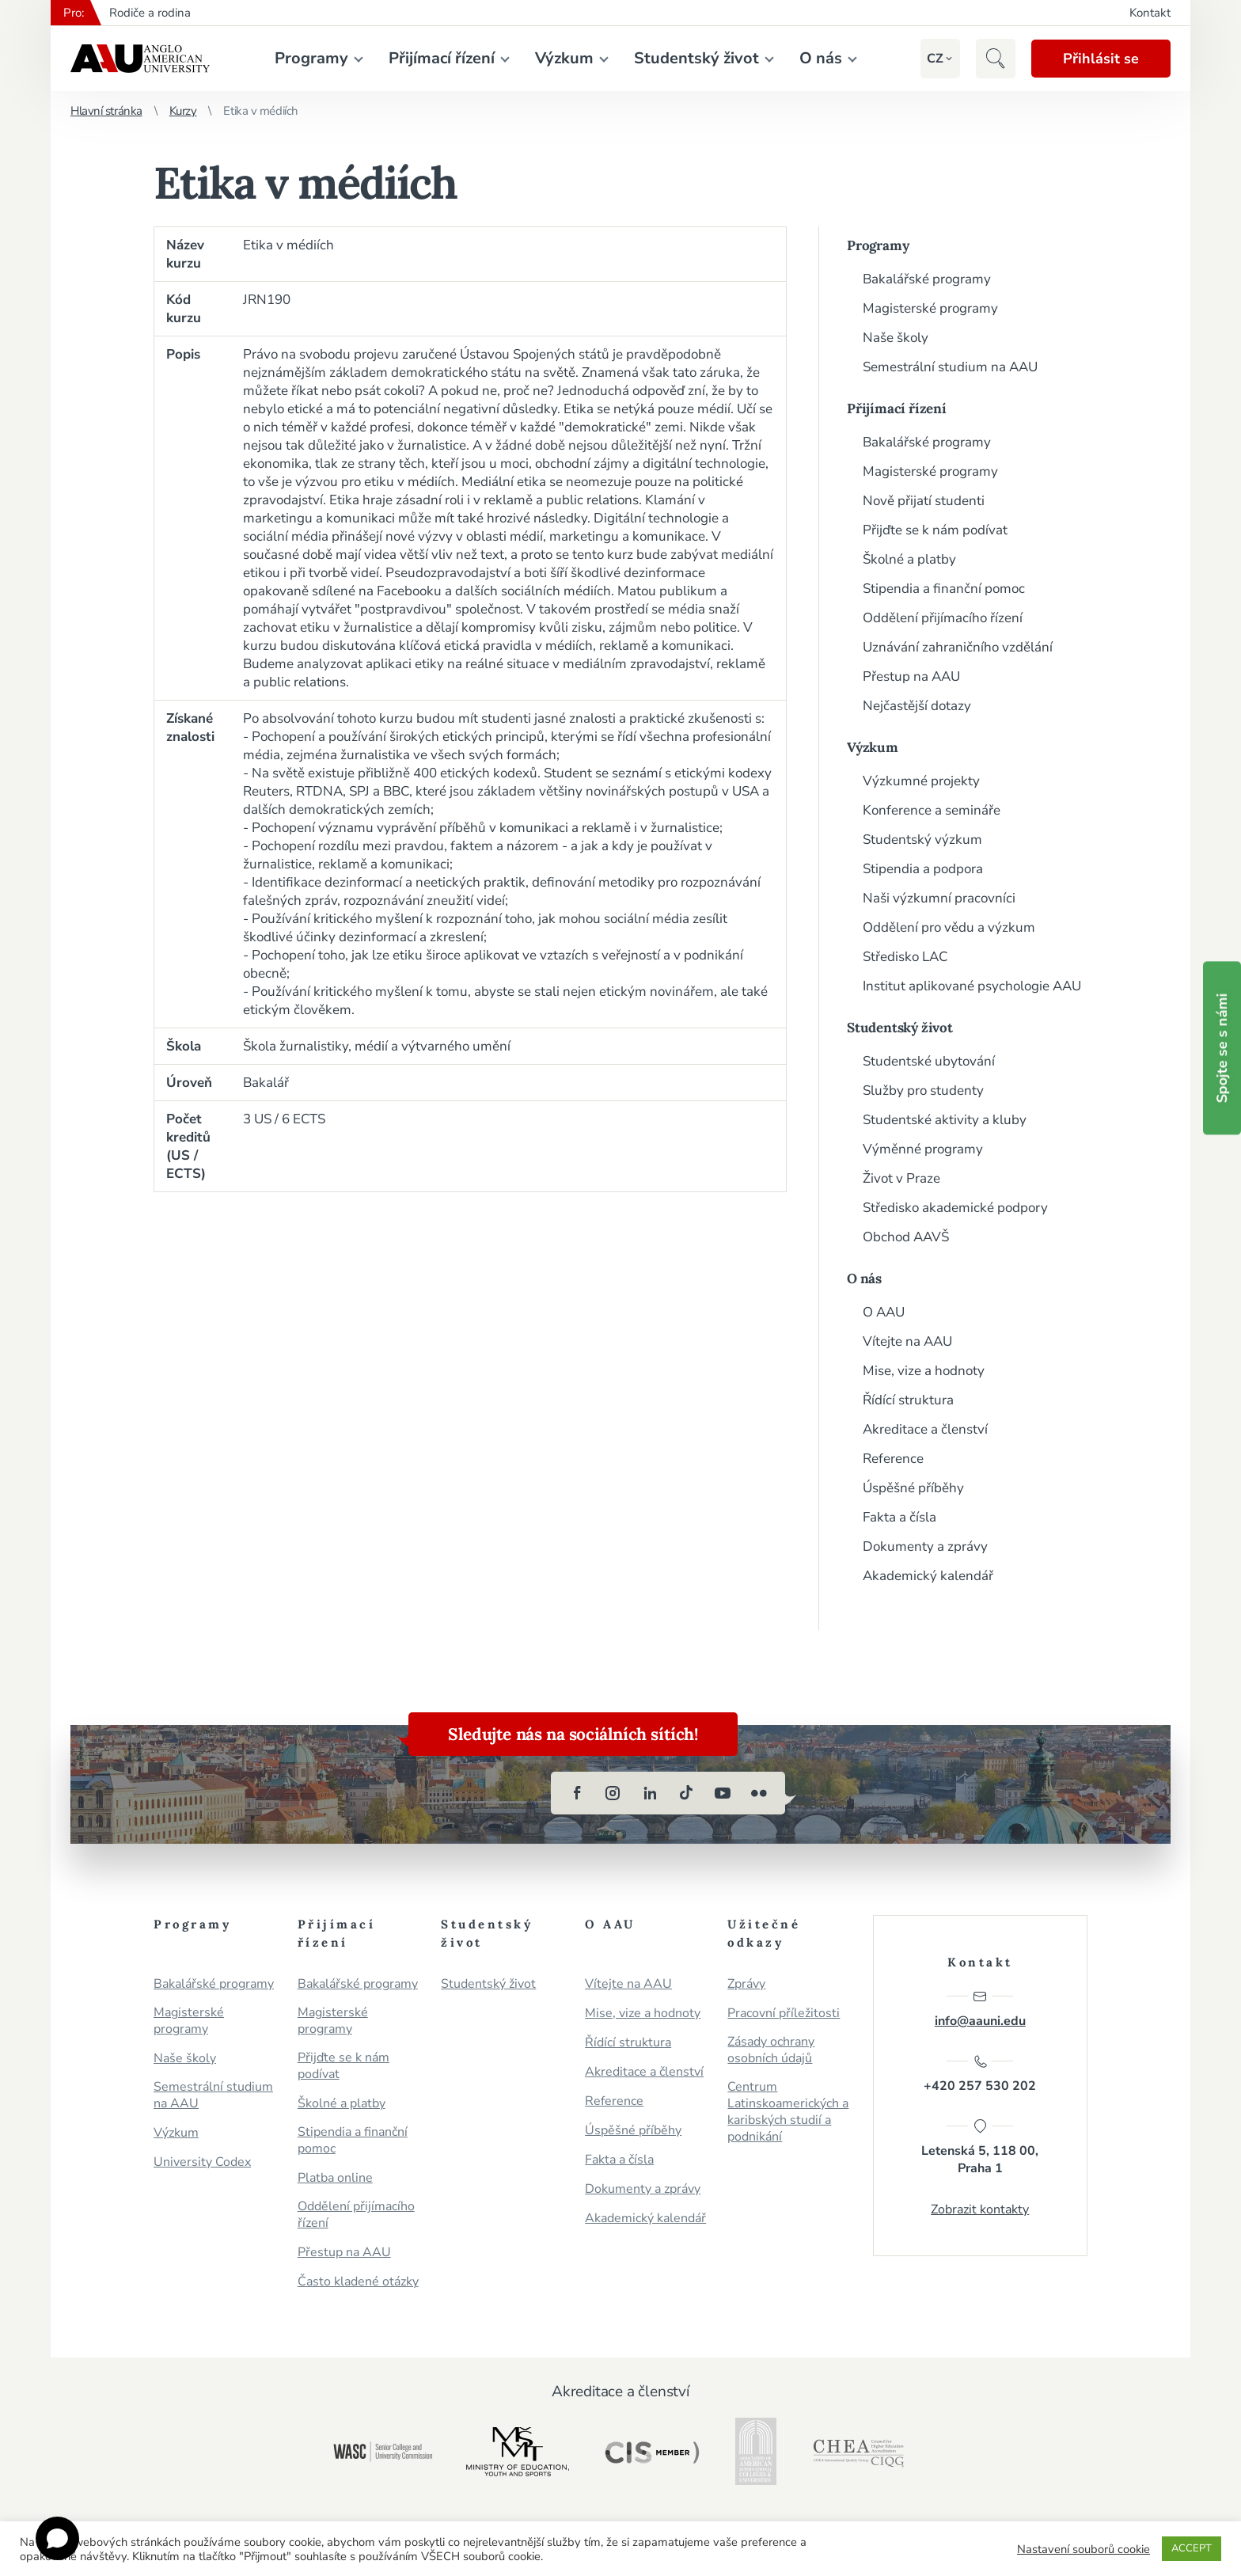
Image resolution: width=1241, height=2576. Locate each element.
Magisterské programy (930, 308)
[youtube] (722, 1793)
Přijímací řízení (442, 58)
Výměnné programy (923, 1149)
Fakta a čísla (899, 1517)
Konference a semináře (931, 810)
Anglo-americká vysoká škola (140, 58)
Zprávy (746, 1984)
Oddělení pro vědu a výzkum (949, 927)
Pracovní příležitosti (783, 2013)
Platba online (335, 2178)
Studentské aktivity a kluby (945, 1120)
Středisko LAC (905, 957)
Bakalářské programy (927, 279)
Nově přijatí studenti (924, 501)
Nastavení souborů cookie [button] (1083, 2549)
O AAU (884, 1312)
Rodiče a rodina (150, 13)
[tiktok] (686, 1793)
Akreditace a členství (925, 1429)
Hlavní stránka (106, 111)
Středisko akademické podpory (955, 1208)
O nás (820, 58)
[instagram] (613, 1793)
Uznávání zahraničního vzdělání (958, 647)
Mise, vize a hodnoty (924, 1371)
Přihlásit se (1101, 58)
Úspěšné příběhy (913, 1488)
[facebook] (577, 1793)
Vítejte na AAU (907, 1341)
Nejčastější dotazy (917, 706)
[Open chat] (57, 2538)
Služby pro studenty (923, 1090)
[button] (935, 58)
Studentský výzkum (922, 839)
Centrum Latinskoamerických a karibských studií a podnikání (787, 2112)
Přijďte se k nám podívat (935, 530)
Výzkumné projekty (921, 781)
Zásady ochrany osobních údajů (770, 2050)
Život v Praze (901, 1178)
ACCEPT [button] (1191, 2548)
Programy (311, 58)
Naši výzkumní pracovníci (939, 898)
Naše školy (895, 338)
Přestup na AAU (911, 676)
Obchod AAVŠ (906, 1237)
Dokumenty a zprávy (925, 1546)
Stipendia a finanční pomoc (944, 588)
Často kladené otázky (358, 2282)
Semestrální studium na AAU (950, 367)
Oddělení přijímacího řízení (943, 618)
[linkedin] (650, 1793)
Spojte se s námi (1222, 1048)
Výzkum (564, 58)
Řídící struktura (908, 1400)
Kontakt (1150, 13)
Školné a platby (909, 559)
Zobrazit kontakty (980, 2209)
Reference (893, 1458)
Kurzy (183, 111)
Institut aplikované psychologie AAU (972, 986)
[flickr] (759, 1793)
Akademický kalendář (928, 1576)
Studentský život (696, 58)
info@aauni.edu (980, 2009)
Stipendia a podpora (923, 869)
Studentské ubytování (929, 1061)
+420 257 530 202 (980, 2074)
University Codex (202, 2162)
